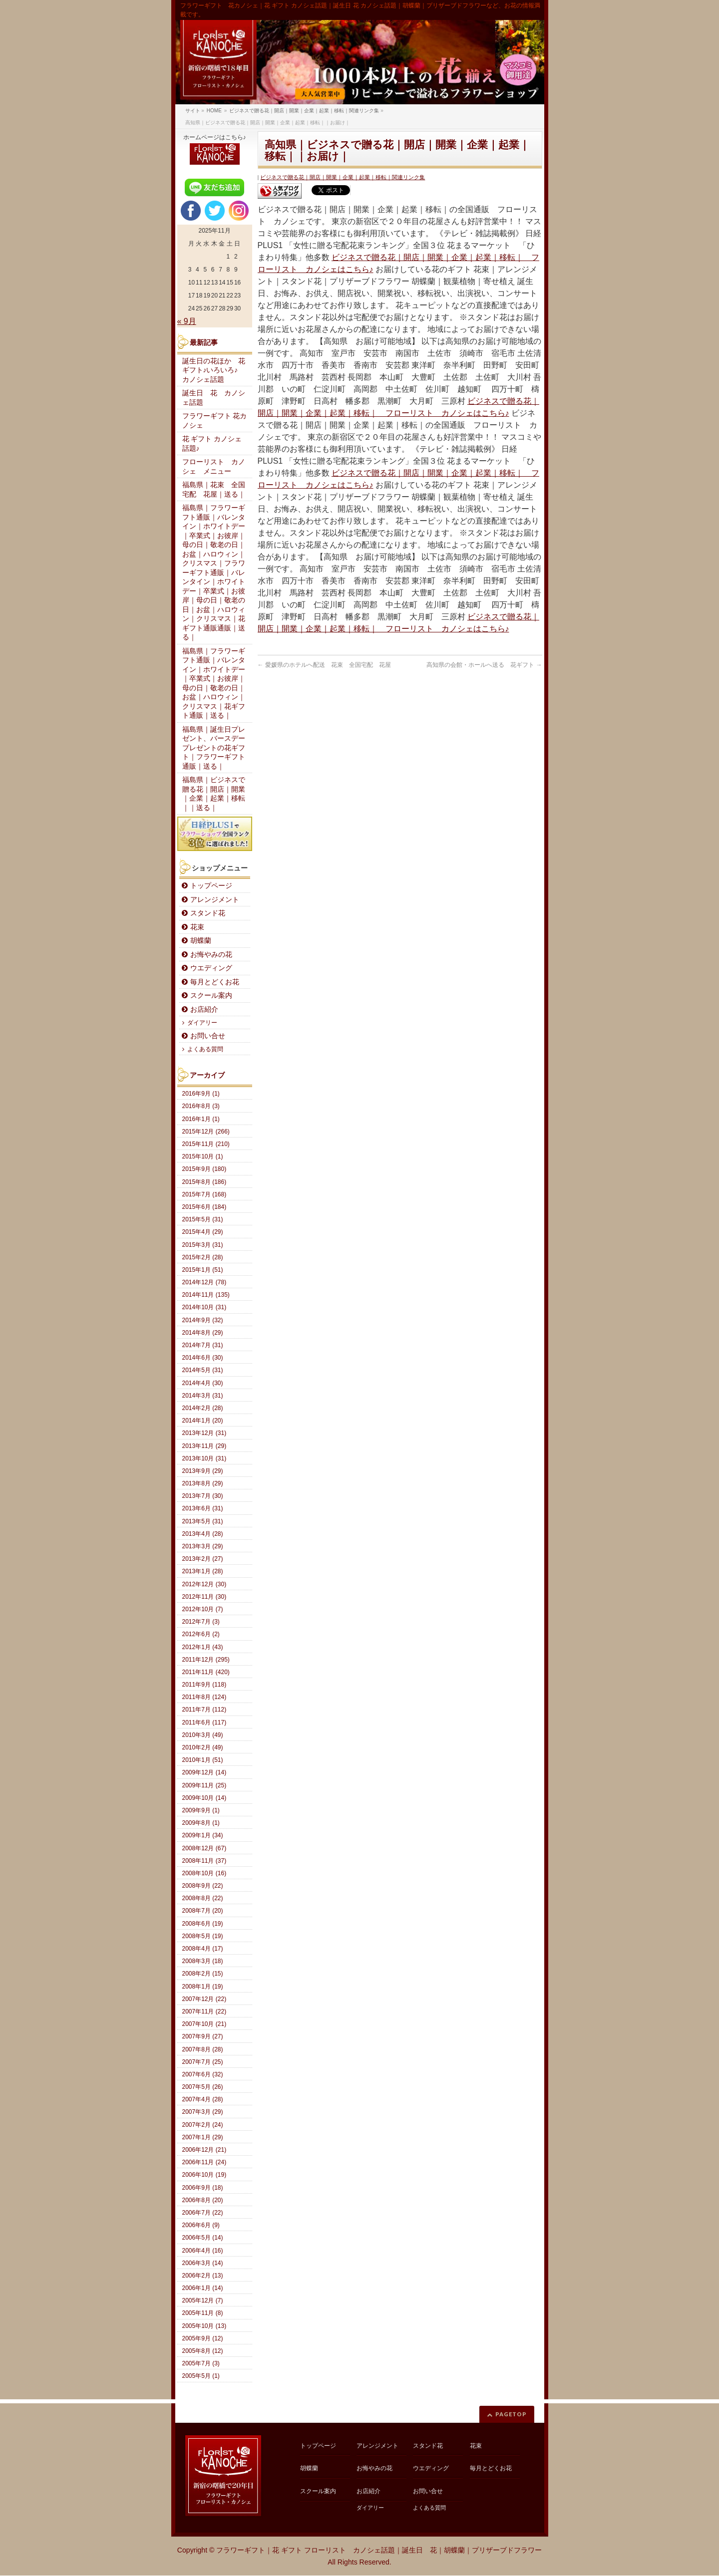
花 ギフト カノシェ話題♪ (212, 443)
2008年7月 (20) (202, 1910)
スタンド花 (207, 913)
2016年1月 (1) (201, 1119)
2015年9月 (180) (204, 1168)
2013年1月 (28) (202, 1571)
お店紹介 (204, 1009)
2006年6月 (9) (201, 2225)
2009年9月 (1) (201, 1810)
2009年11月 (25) (204, 1785)
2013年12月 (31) (204, 1433)
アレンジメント (214, 899)
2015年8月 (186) (204, 1181)
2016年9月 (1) (201, 1093)
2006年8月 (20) (202, 2200)
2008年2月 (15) (202, 1973)
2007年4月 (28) (202, 2099)
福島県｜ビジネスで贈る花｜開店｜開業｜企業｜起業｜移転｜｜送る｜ (213, 794)
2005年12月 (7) (202, 2300)
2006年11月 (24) (204, 2162)
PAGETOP (511, 2414)
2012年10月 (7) (202, 1609)
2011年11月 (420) (206, 1672)
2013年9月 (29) (202, 1470)
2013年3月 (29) (202, 1546)
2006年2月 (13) (202, 2275)
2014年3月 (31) (202, 1395)
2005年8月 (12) (202, 2350)
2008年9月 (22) (202, 1885)
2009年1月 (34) (202, 1835)
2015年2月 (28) (202, 1257)
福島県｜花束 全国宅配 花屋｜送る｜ (213, 489)
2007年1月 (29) (202, 2137)
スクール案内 (211, 995)
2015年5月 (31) (202, 1219)
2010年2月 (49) (202, 1747)
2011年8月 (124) (204, 1697)
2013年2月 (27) (202, 1558)
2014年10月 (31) (204, 1307)
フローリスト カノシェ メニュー (213, 466)
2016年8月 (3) (201, 1106)
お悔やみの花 (211, 954)
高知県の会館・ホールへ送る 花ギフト (484, 664)
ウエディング (211, 968)
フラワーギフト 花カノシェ (214, 420)
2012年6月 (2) (201, 1634)
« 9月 (186, 321)
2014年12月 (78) (204, 1282)
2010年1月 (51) (202, 1759)
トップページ (211, 885)
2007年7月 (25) (202, 2061)
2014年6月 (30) (202, 1357)
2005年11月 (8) (202, 2312)
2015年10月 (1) (202, 1156)
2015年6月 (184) (204, 1206)
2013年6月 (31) (202, 1508)
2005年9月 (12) (202, 2338)
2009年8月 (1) (201, 1822)
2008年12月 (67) (204, 1848)
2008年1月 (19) (202, 1986)
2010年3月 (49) (202, 1734)
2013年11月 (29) (204, 1445)
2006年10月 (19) (204, 2174)
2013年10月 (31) (204, 1458)
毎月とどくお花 (214, 982)
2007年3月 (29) (202, 2111)
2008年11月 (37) (204, 1860)
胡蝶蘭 (200, 940)
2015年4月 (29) (202, 1231)
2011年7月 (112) (204, 1709)
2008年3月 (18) (202, 1961)
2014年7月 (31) (202, 1345)
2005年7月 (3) (201, 2363)
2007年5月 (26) (202, 2086)
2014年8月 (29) (202, 1332)
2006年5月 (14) (202, 2237)
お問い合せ (207, 1036)
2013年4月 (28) (202, 1533)
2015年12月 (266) (206, 1131)
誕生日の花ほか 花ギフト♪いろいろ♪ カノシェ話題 (213, 370)
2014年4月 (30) (202, 1383)
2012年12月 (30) (204, 1584)
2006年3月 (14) (202, 2263)
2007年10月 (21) (204, 2023)
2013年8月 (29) (202, 1483)
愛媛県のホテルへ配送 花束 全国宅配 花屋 (324, 664)
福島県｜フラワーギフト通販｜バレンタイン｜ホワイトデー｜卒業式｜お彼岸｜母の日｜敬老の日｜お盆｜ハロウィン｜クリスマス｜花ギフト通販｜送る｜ (213, 683)
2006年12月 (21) (204, 2149)
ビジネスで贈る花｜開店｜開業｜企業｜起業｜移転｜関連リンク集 (342, 177)
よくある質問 (205, 1049)
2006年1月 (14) (202, 2288)
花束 (197, 927)
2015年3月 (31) (202, 1244)
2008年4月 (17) (202, 1948)
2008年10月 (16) (204, 1873)
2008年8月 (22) (202, 1898)
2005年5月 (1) (201, 2375)
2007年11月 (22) (204, 2011)
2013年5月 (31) (202, 1521)
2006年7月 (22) (202, 2212)
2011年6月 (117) (204, 1722)
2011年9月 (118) (204, 1684)
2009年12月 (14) (204, 1772)
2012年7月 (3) (201, 1621)
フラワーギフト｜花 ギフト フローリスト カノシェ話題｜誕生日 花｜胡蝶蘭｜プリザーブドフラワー (379, 2550)
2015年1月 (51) (202, 1269)
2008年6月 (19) (202, 1923)
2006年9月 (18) (202, 2187)
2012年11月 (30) (204, 1596)
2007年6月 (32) (202, 2074)
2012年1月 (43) (202, 1647)
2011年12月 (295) (206, 1659)
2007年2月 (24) (202, 2124)
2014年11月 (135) (206, 1294)
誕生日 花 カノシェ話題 (213, 397)
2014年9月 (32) (202, 1320)
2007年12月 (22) (204, 1999)
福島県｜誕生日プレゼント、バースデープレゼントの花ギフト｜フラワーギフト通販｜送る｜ (213, 748)
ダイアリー (202, 1022)
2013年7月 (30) (202, 1495)
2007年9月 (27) (202, 2036)
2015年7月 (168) (204, 1194)
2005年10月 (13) (204, 2325)
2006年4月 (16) (202, 2250)
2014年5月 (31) (202, 1370)
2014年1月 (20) (202, 1420)
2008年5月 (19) (202, 1936)
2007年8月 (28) (202, 2049)
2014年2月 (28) (202, 1408)
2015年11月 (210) (206, 1144)
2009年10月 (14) (204, 1797)
